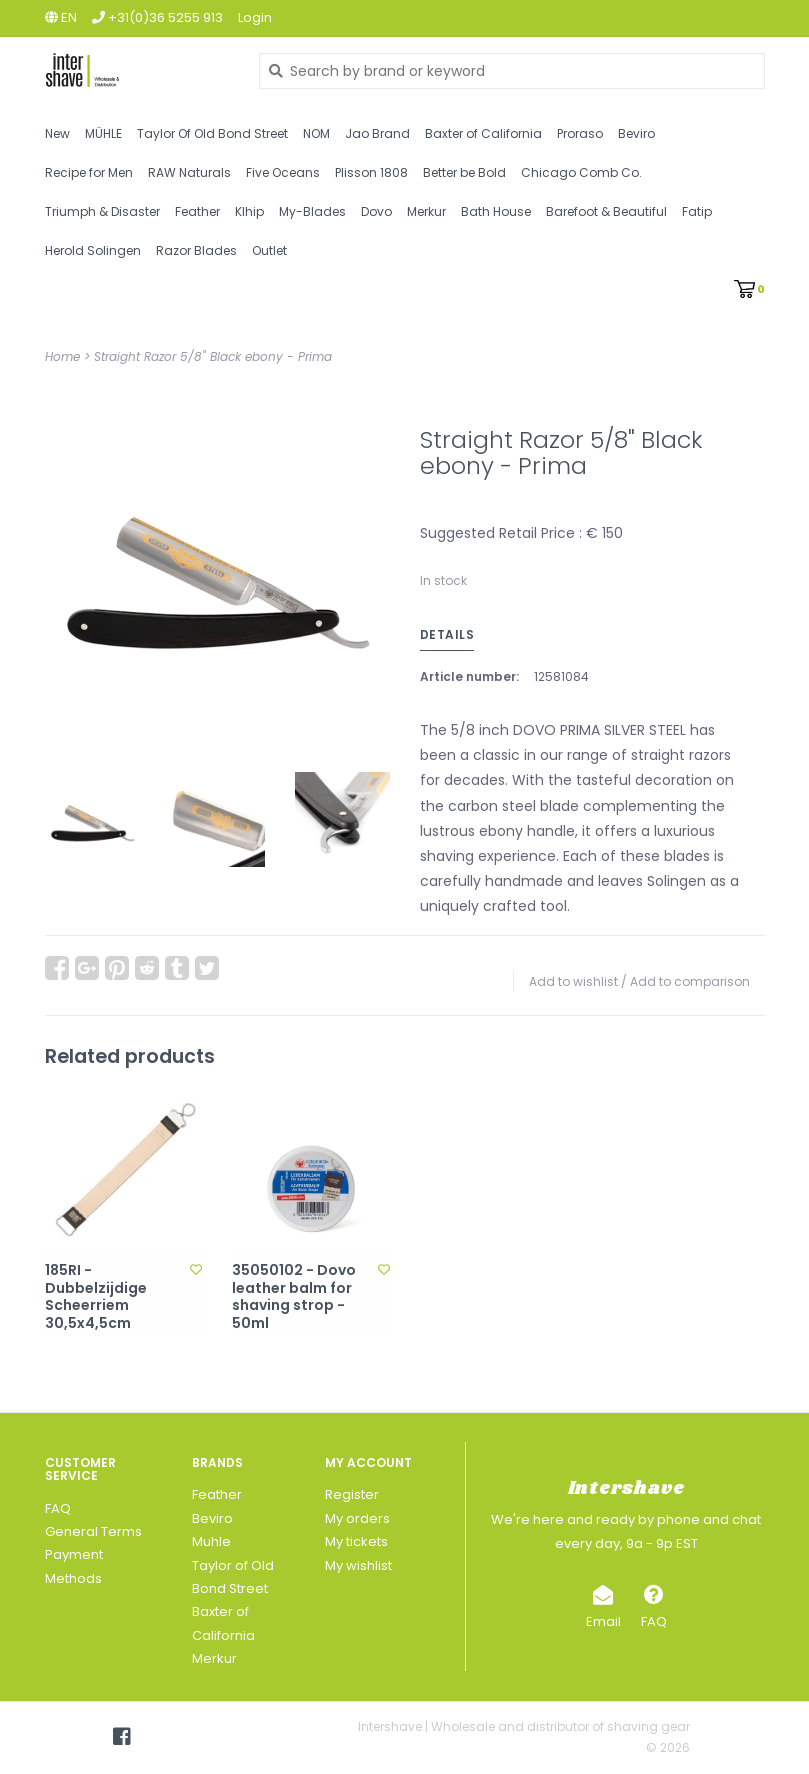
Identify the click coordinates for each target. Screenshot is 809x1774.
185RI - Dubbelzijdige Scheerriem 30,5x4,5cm (96, 1297)
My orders (357, 1518)
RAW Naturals (189, 172)
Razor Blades (196, 250)
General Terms (93, 1531)
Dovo (376, 211)
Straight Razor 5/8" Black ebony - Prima (213, 356)
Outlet (269, 250)
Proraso (580, 133)
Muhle (211, 1541)
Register (352, 1494)
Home (62, 356)
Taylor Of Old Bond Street (212, 133)
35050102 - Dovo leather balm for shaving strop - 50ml (294, 1297)
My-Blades (312, 211)
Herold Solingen (93, 250)
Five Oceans (283, 172)
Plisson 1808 (371, 172)
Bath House (496, 211)
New (57, 133)
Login (255, 17)
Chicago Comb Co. (581, 172)
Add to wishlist (573, 981)
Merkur (426, 211)
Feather (197, 211)
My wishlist (358, 1565)
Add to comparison (690, 981)
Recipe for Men (89, 172)
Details (447, 634)
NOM (316, 133)
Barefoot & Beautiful (606, 211)
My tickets (356, 1541)
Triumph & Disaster (102, 211)
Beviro (636, 133)
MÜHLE (103, 133)
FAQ (58, 1508)
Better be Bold (464, 172)
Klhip (249, 211)
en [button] (61, 17)
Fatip (697, 211)
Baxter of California (483, 133)
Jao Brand (377, 133)
